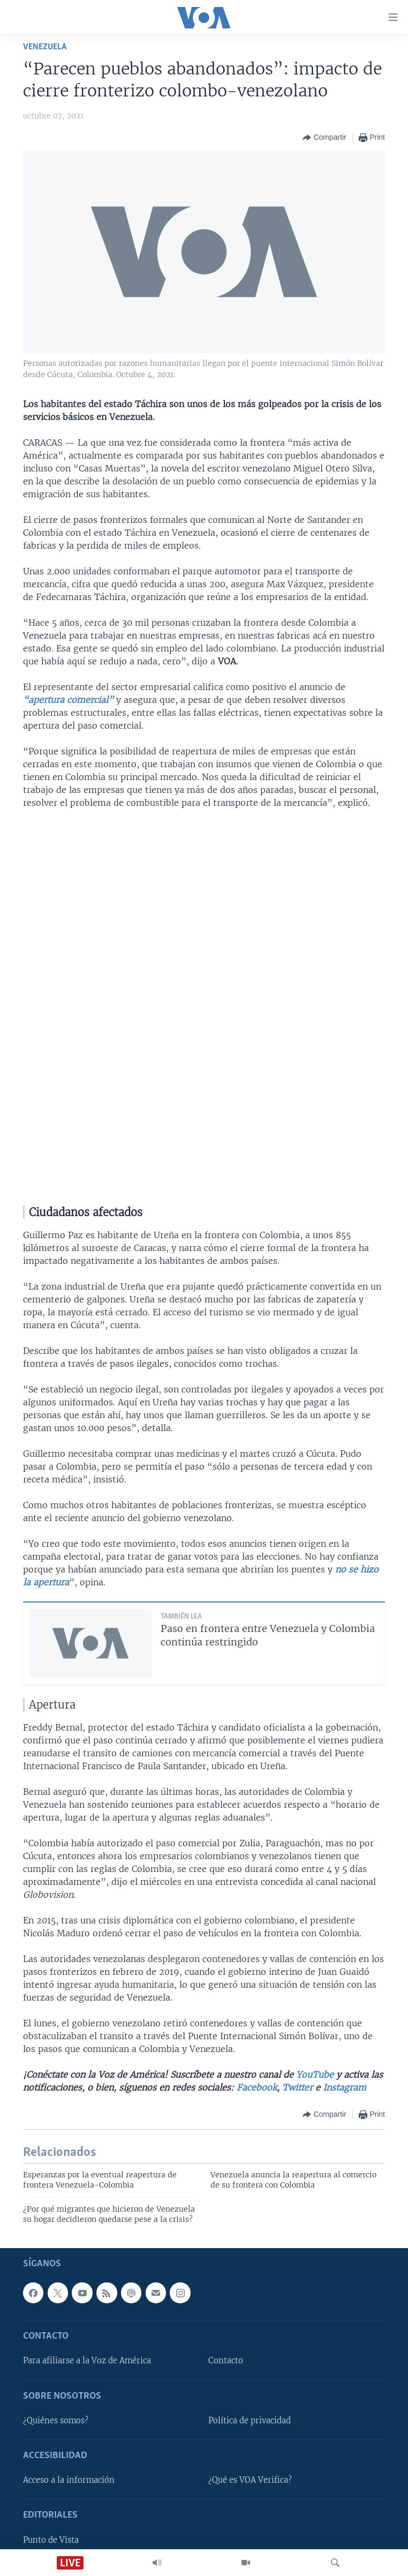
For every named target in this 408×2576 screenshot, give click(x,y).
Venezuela (44, 46)
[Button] (324, 137)
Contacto (225, 2361)
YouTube (313, 2074)
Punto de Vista (51, 2540)
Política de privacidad (249, 2420)
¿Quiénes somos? (55, 2420)
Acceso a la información (69, 2480)
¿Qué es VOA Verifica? (250, 2480)
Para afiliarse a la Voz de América (87, 2361)
